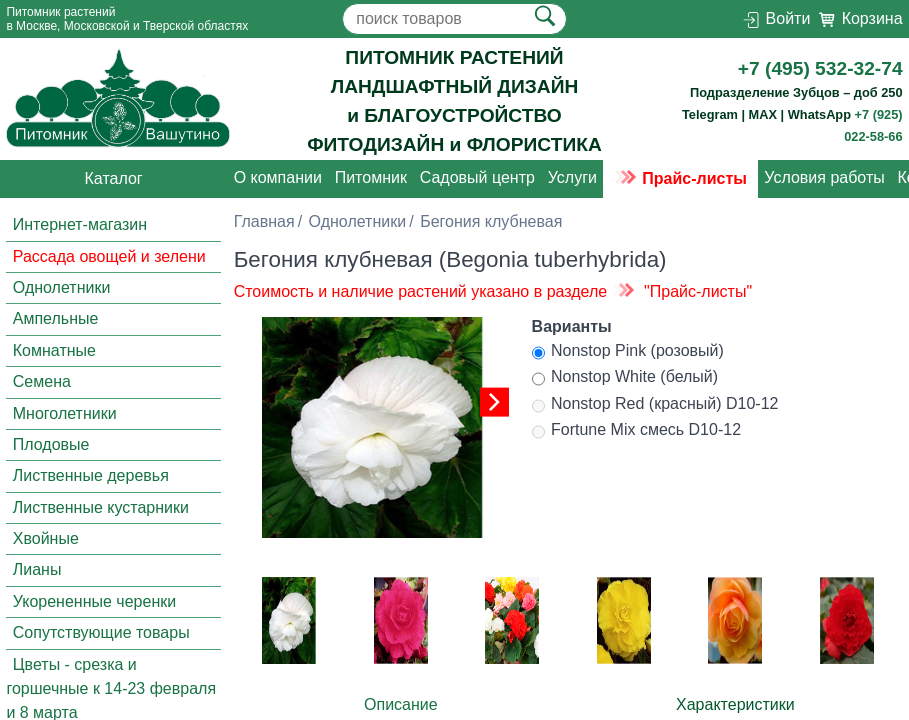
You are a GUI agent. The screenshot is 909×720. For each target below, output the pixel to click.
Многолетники (65, 413)
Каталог (114, 178)
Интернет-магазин (80, 225)
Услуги (572, 178)
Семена (42, 381)
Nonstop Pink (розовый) (628, 353)
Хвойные (46, 538)
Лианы (37, 570)
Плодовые (51, 444)
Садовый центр (477, 178)
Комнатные (54, 350)
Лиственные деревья (91, 476)
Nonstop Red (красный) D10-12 (655, 406)
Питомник (371, 178)
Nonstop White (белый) (625, 379)
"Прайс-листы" (698, 291)
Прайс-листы (680, 178)
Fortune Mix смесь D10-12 (636, 432)
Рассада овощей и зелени (109, 256)
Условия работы (824, 178)
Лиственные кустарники (101, 507)
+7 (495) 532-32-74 (820, 68)
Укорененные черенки (94, 601)
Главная (264, 221)
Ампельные (56, 319)
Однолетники (62, 287)
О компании (278, 178)
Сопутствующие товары (101, 632)
